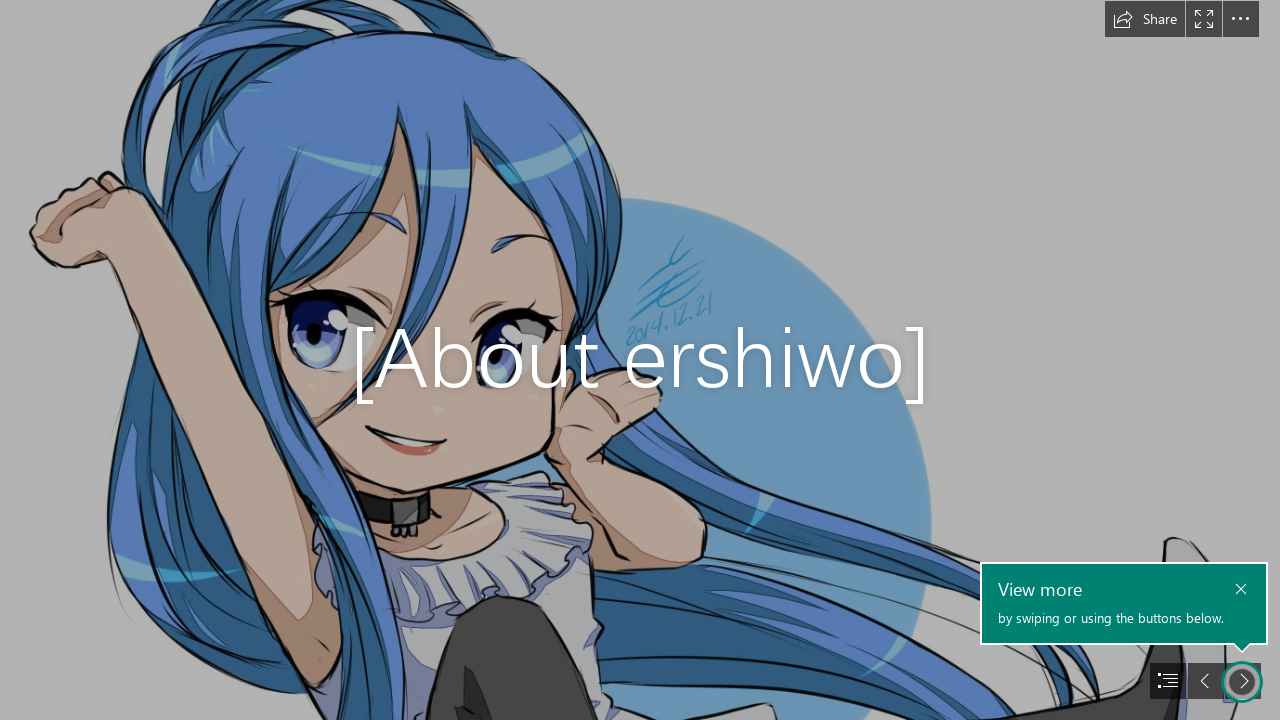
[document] (640, 360)
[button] (1145, 19)
